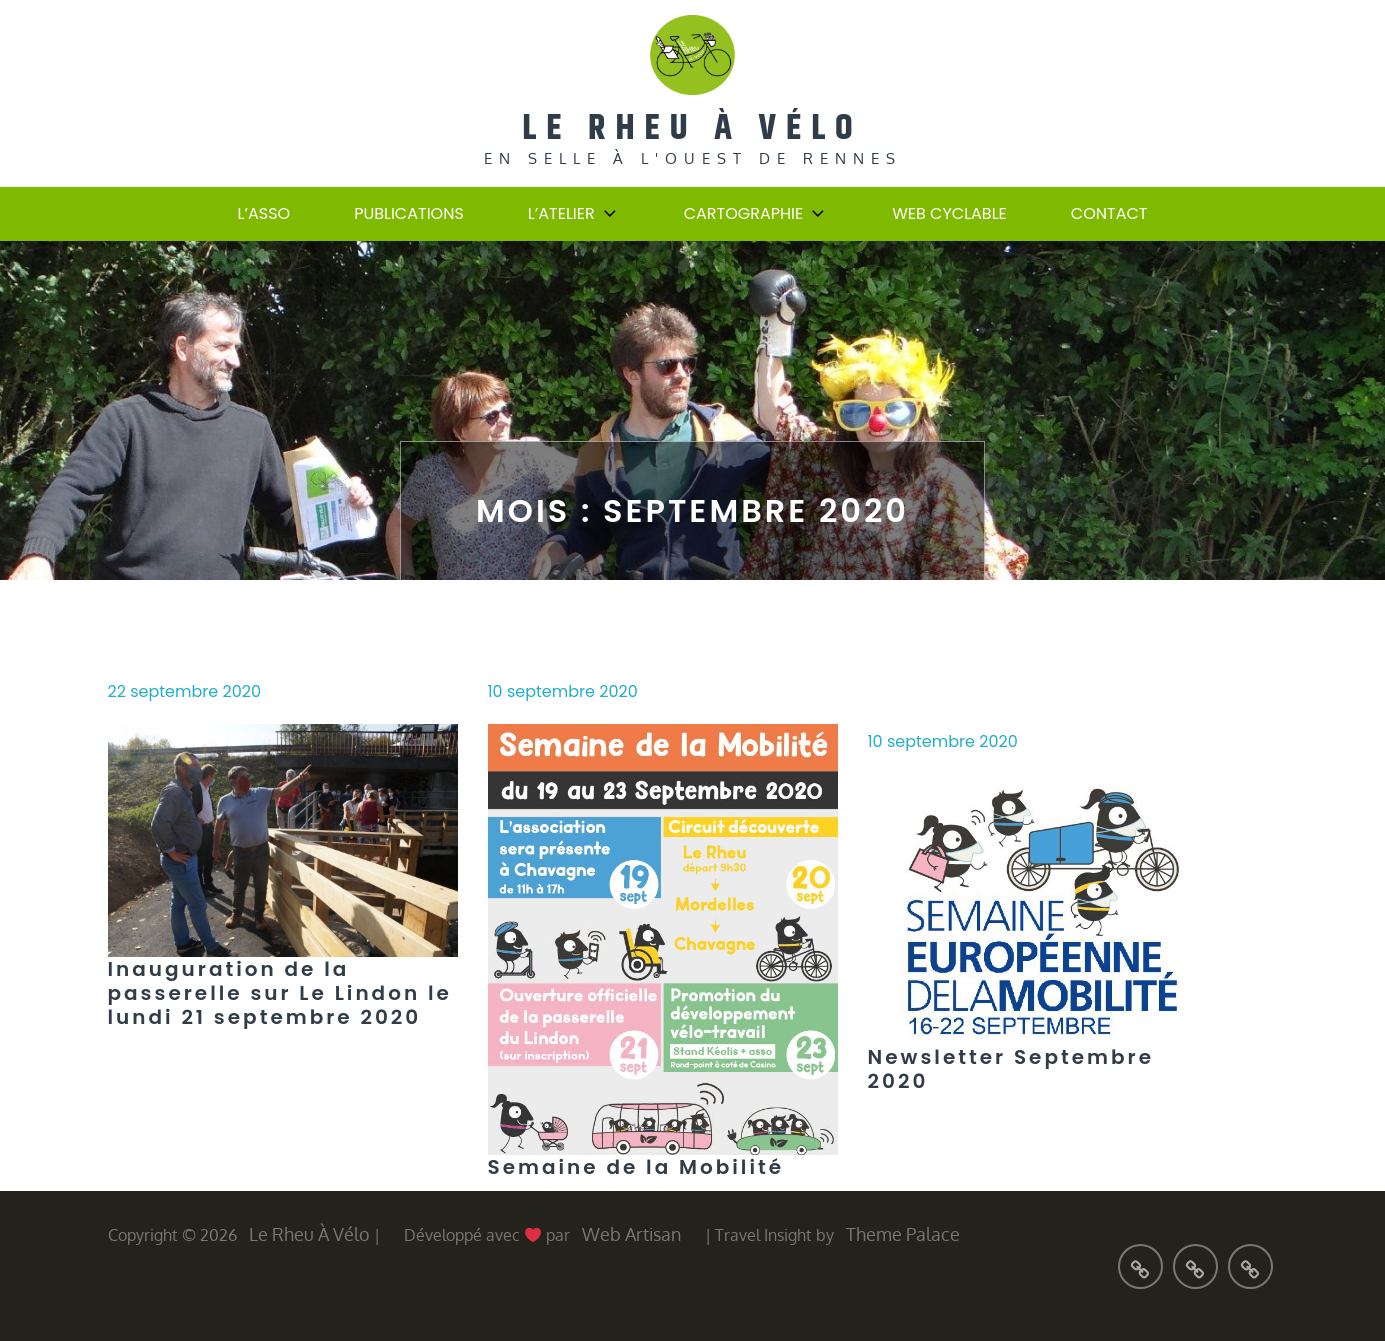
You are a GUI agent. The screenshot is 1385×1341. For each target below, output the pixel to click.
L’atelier (574, 213)
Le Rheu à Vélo (692, 128)
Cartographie (756, 213)
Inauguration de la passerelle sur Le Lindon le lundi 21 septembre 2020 (280, 993)
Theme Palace (903, 1234)
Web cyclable (949, 213)
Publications (409, 213)
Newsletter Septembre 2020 (1011, 1069)
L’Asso (264, 213)
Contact (1109, 213)
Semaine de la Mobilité (636, 1167)
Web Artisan (631, 1234)
